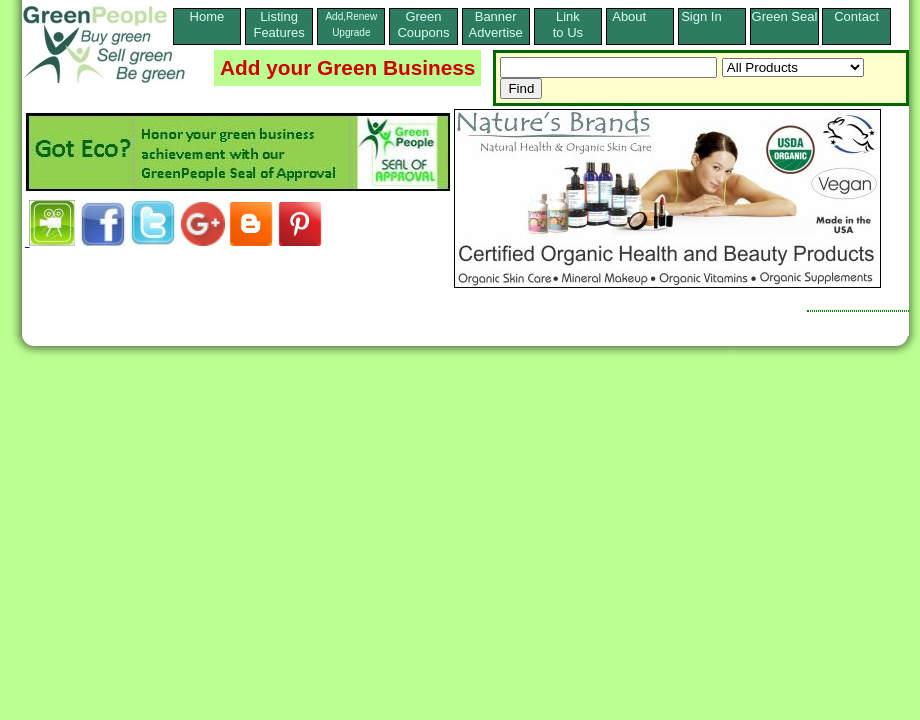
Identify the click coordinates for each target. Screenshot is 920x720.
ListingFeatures (278, 24)
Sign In (712, 16)
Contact (856, 24)
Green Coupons (423, 24)
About (640, 16)
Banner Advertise (496, 24)
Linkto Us (568, 24)
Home (207, 24)
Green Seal (785, 16)
